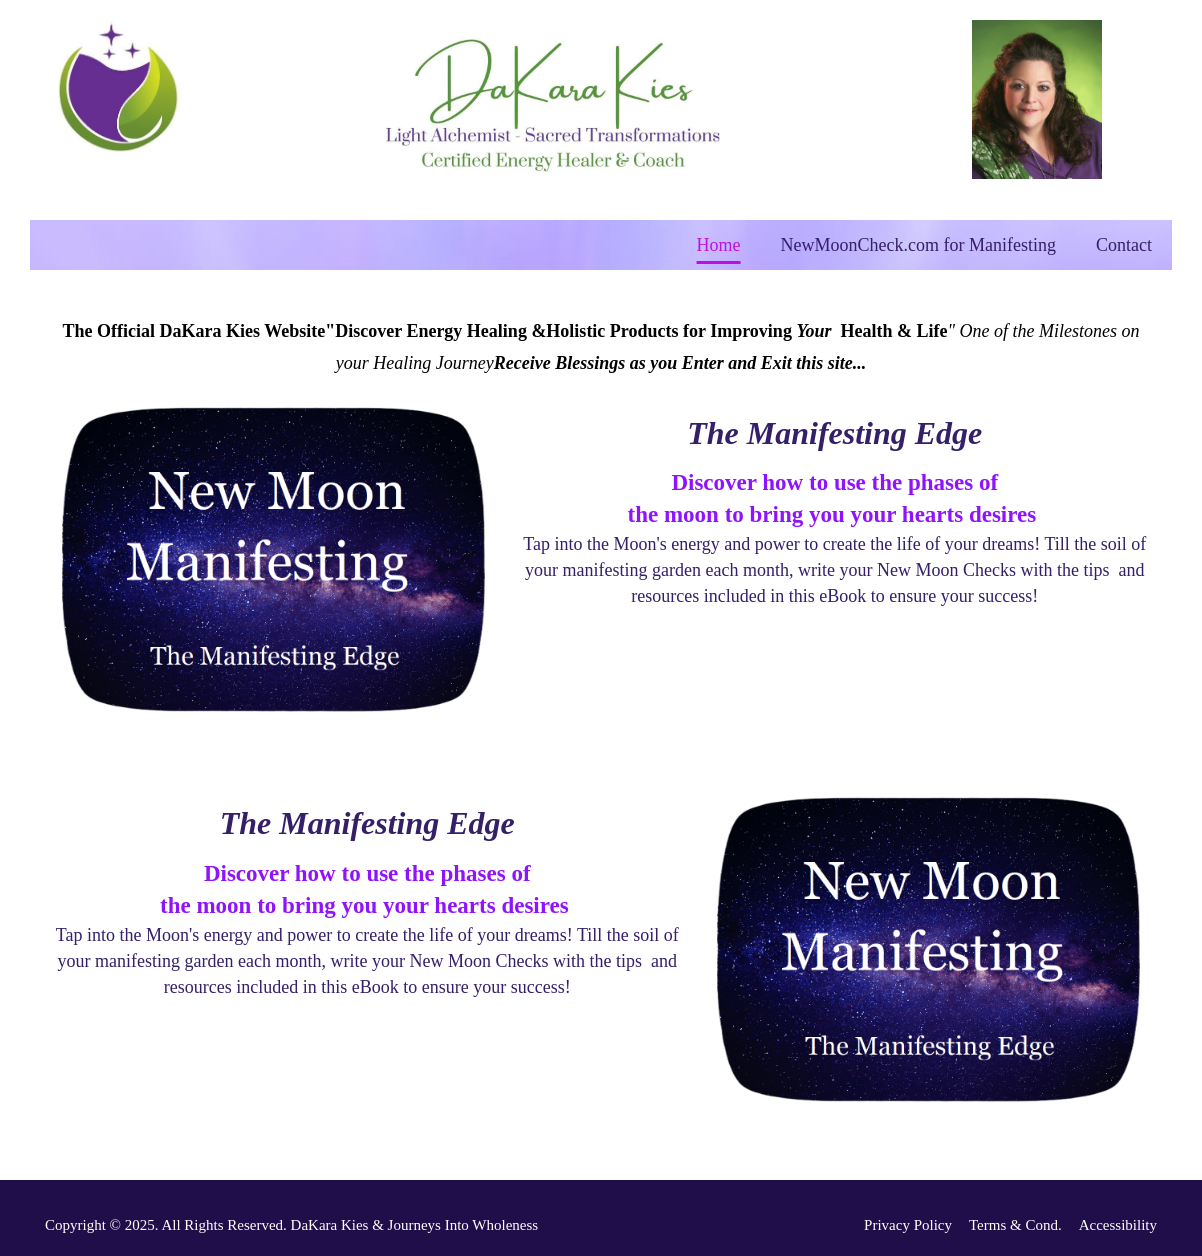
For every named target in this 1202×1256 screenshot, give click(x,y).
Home (719, 245)
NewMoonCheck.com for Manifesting (918, 245)
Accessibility (1118, 1225)
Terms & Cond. (1015, 1225)
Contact (1124, 245)
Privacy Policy (908, 1225)
